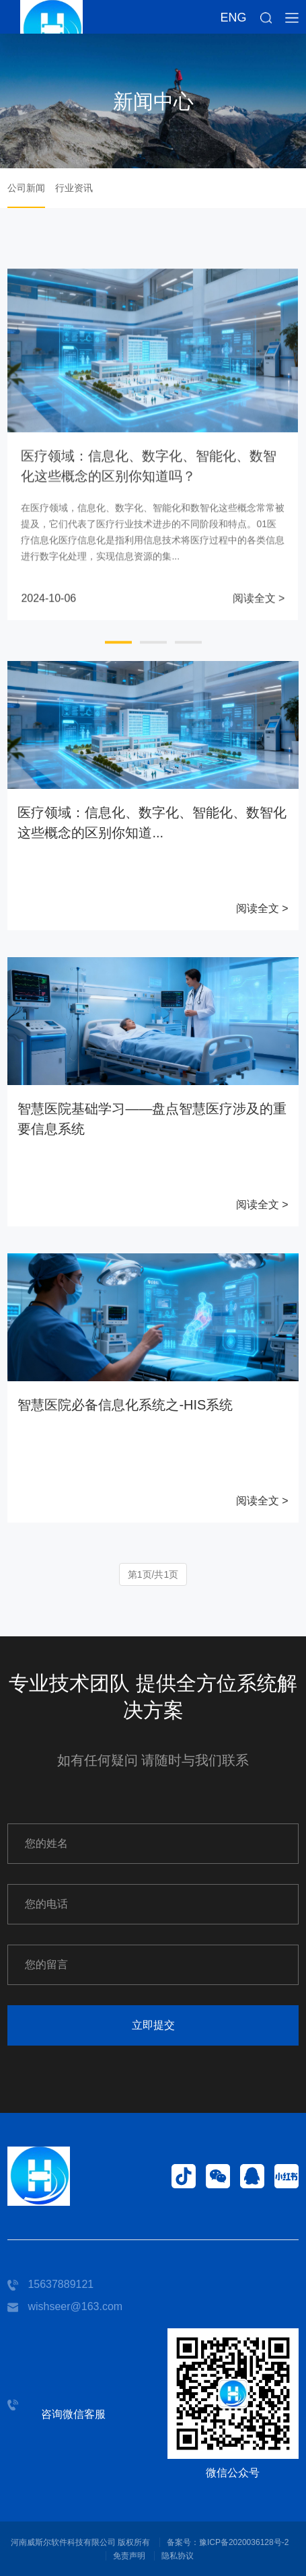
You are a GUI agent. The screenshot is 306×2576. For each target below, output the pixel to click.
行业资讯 (74, 187)
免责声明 (129, 2556)
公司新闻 (26, 187)
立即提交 (153, 2025)
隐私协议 (177, 2556)
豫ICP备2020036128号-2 (244, 2542)
